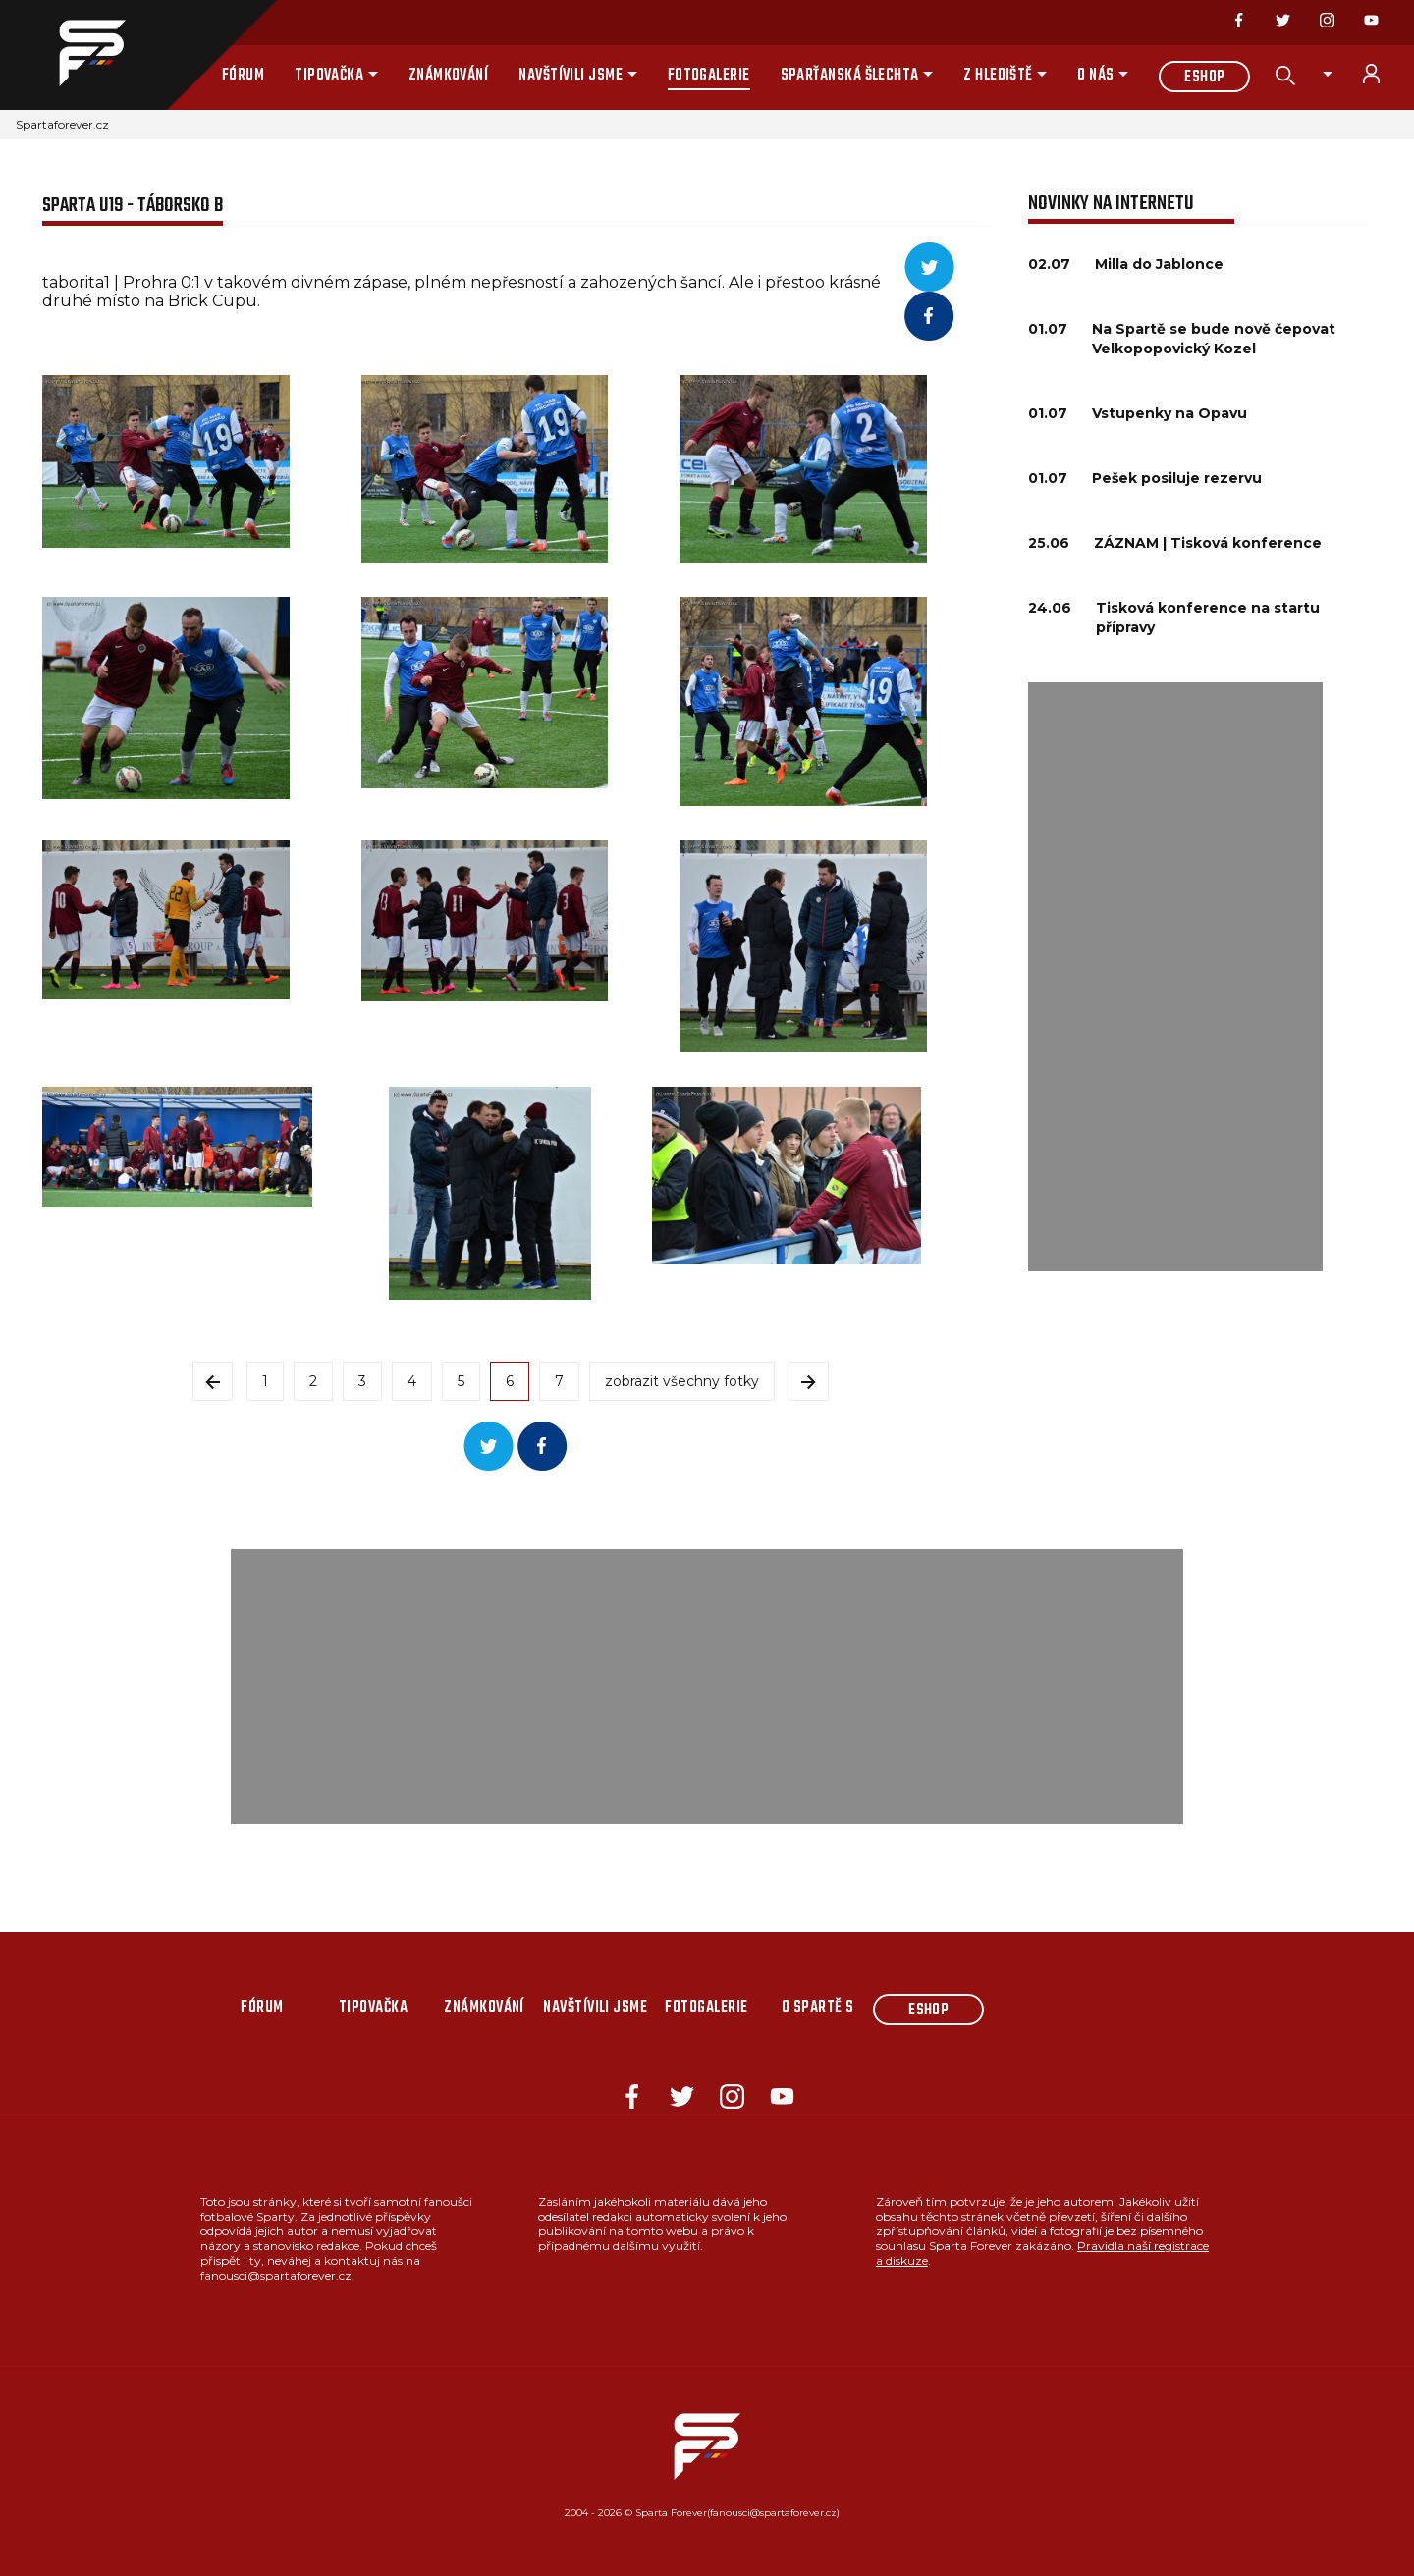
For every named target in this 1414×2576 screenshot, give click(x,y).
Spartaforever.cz (62, 124)
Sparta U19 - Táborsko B (132, 205)
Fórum (243, 75)
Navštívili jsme (570, 75)
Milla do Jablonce (1159, 264)
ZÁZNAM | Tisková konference (1208, 543)
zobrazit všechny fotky (682, 1381)
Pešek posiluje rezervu (1177, 478)
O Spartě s (818, 2007)
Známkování (448, 75)
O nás (1095, 75)
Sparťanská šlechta (850, 75)
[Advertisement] (1175, 976)
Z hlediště (998, 75)
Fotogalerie (709, 75)
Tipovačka (329, 75)
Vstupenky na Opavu (1169, 413)
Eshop (1204, 77)
